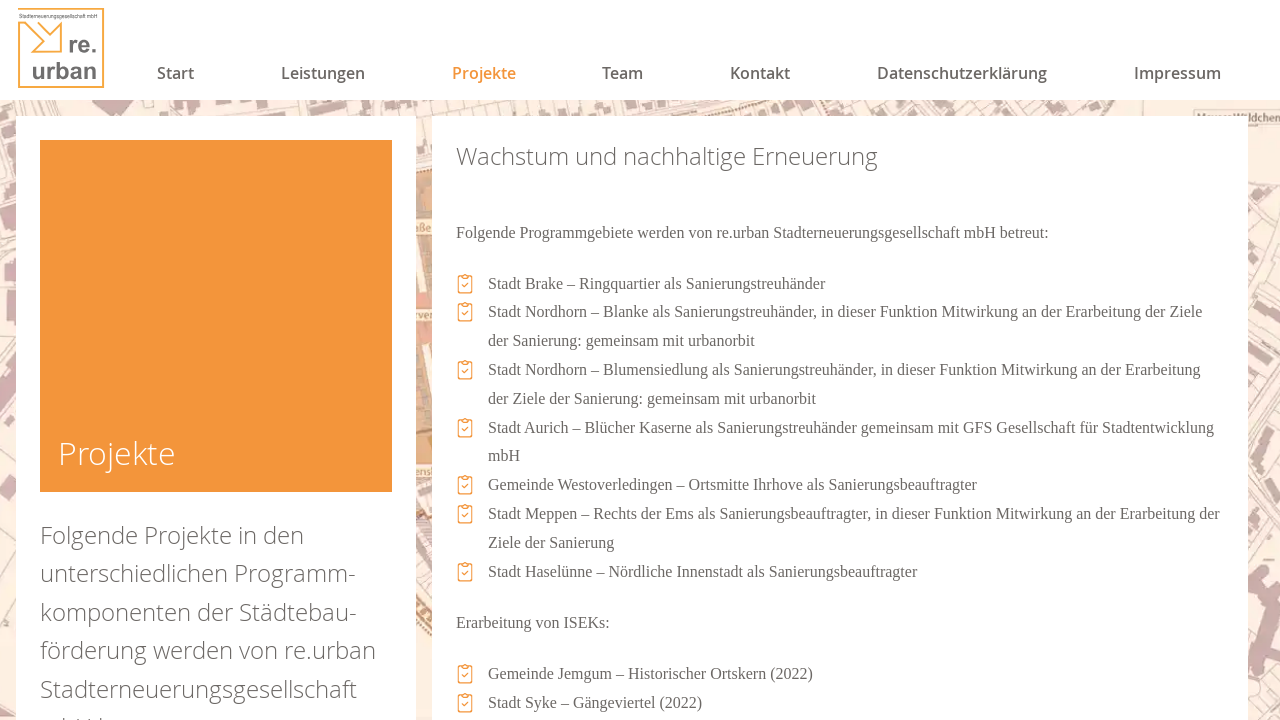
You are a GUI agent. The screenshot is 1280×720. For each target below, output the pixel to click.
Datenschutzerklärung (962, 73)
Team (622, 73)
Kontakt (760, 73)
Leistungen (323, 73)
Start (175, 73)
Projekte (484, 73)
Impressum (1177, 73)
